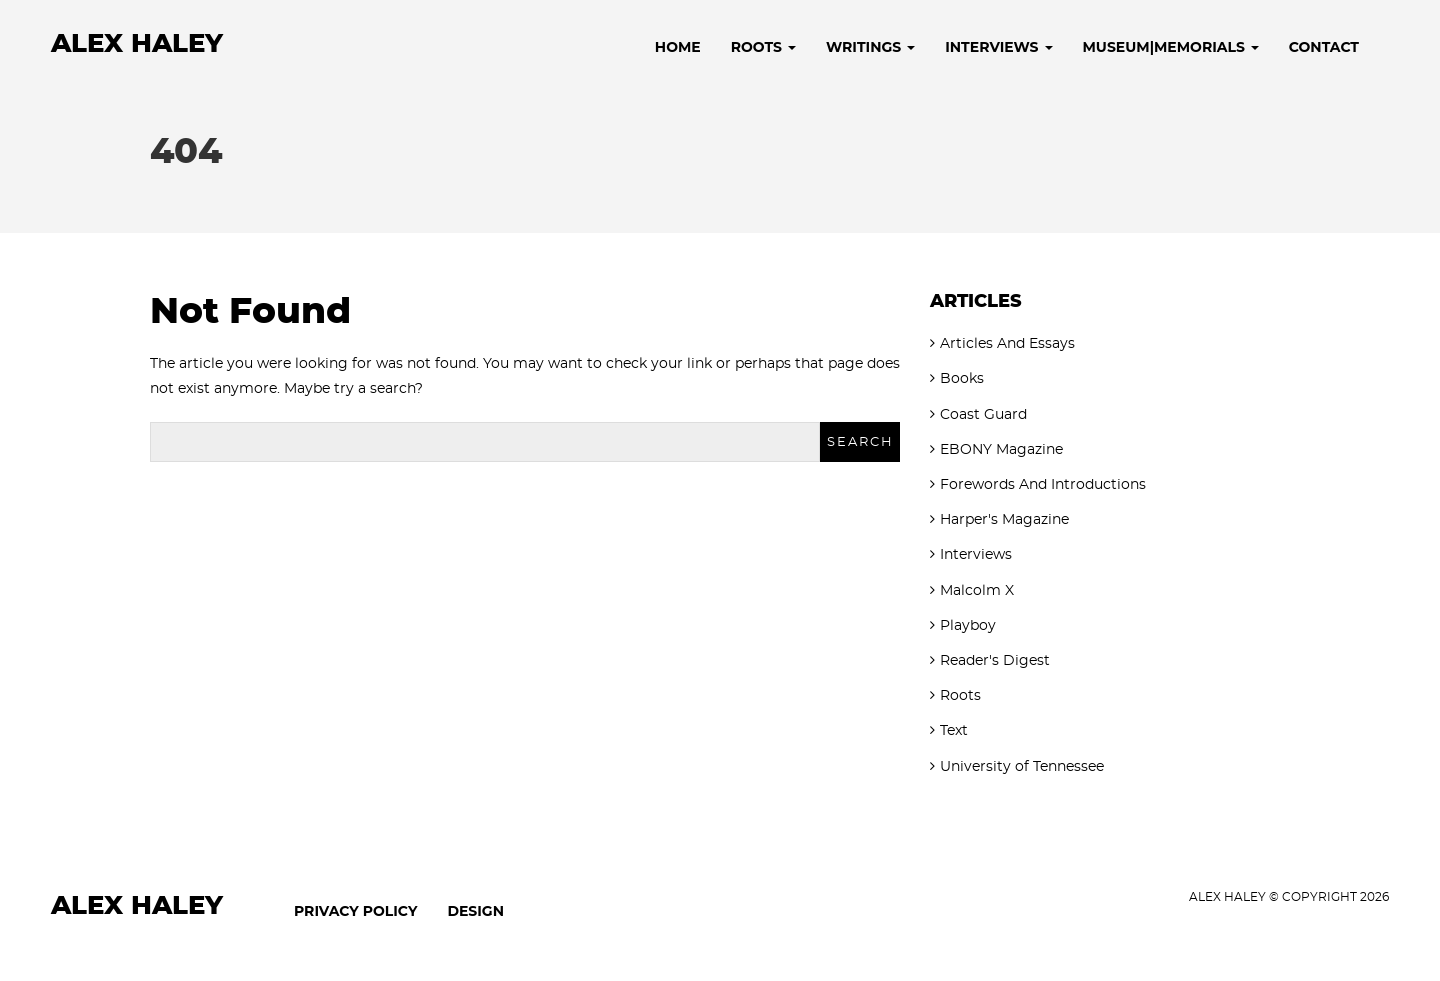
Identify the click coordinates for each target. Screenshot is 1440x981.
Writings (870, 47)
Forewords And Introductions (1043, 485)
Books (962, 379)
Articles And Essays (1007, 344)
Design (475, 911)
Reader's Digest (995, 661)
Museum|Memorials (1171, 47)
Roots (763, 47)
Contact (1324, 47)
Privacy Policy (355, 911)
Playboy (968, 626)
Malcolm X (977, 591)
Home (678, 47)
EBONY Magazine (1001, 450)
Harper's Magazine (1004, 520)
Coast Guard (983, 415)
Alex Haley (137, 44)
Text (954, 731)
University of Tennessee (1022, 767)
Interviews (998, 47)
